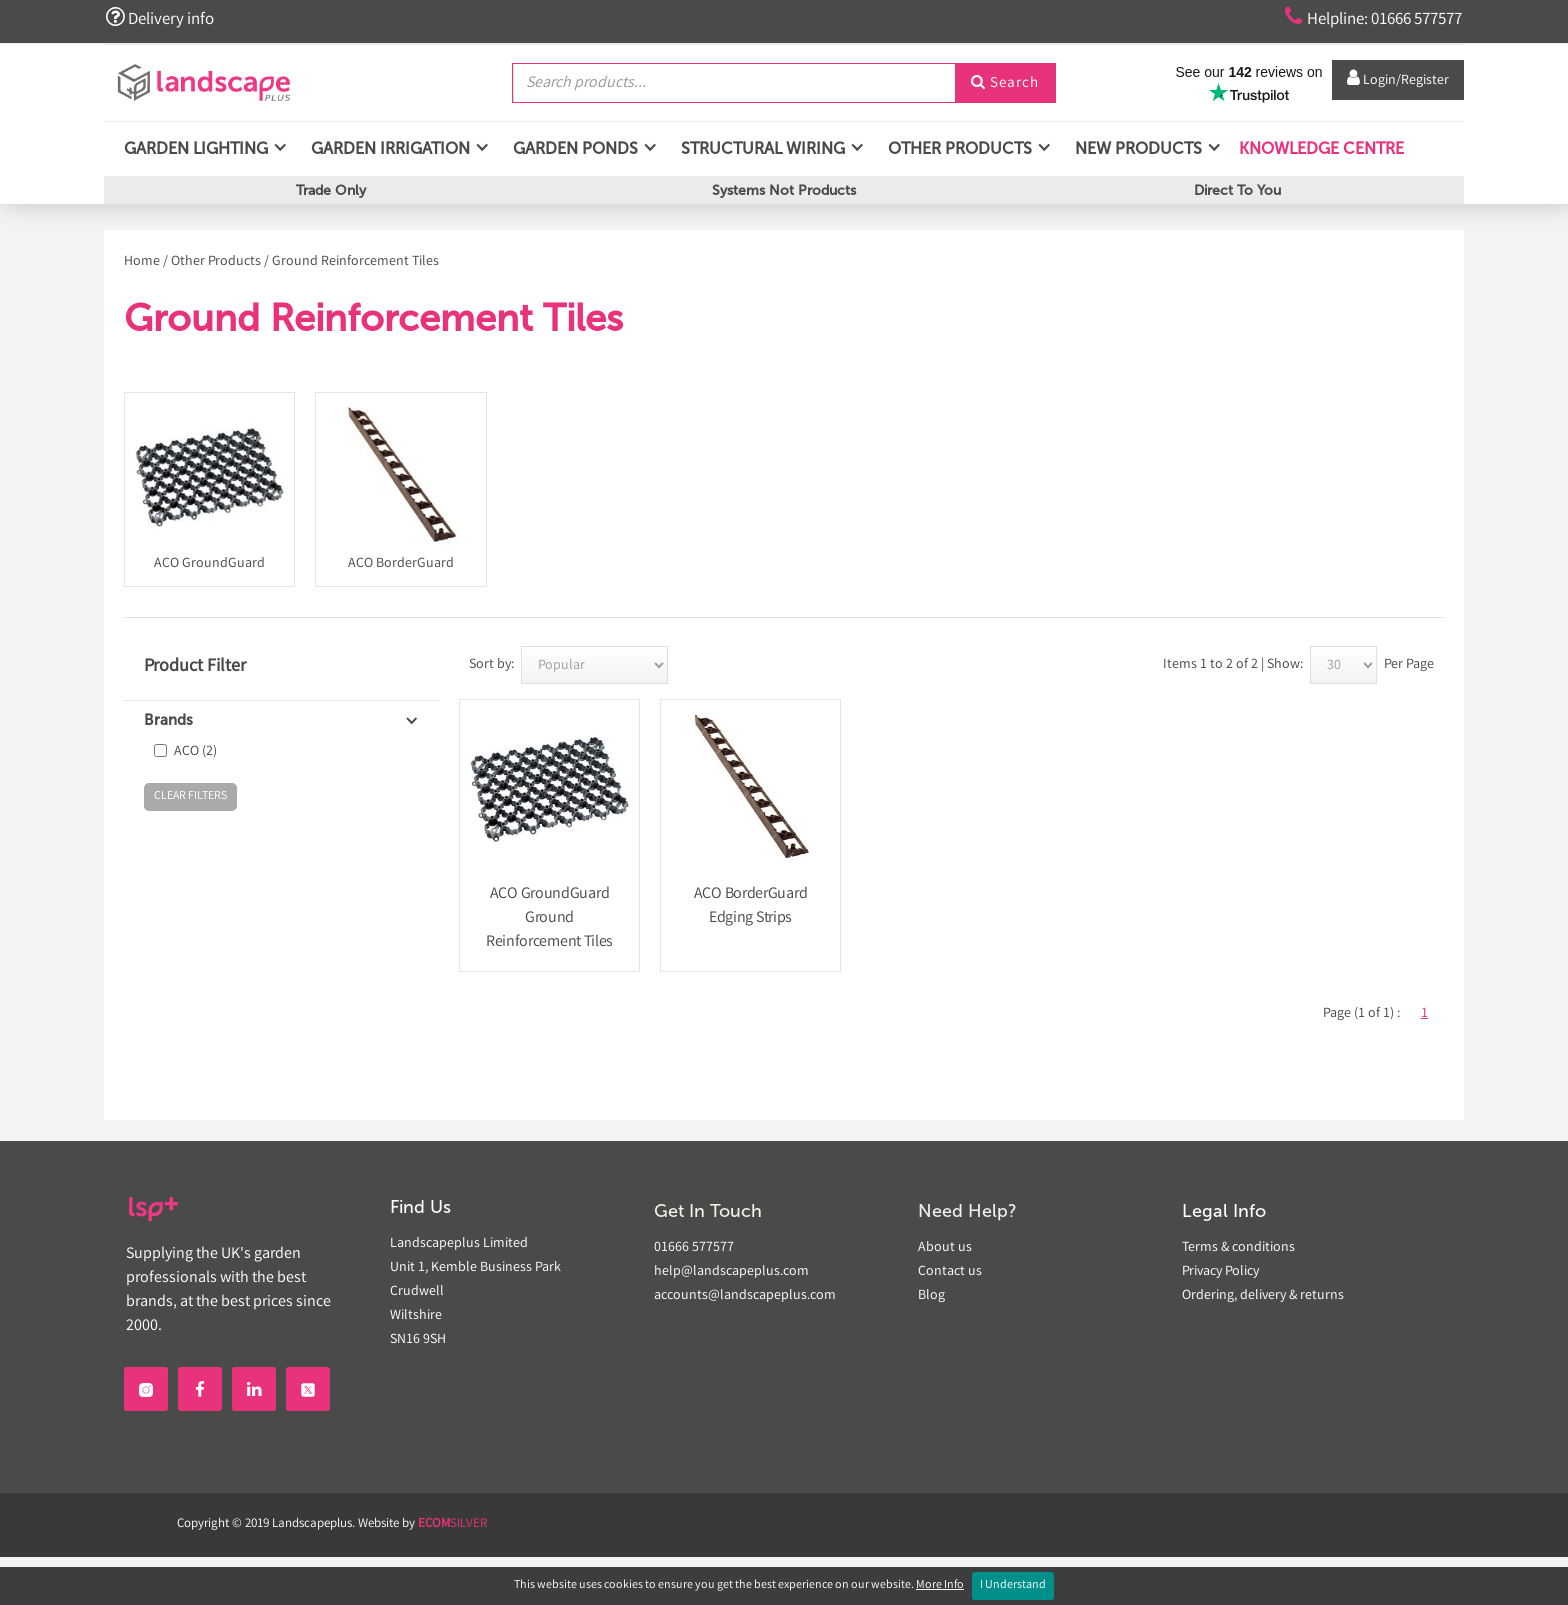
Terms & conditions (1238, 1248)
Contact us (950, 1272)
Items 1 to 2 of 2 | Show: (1233, 665)
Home (142, 262)
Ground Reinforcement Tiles (355, 262)
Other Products (216, 262)
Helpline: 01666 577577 (1365, 18)
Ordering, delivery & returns (1263, 1296)
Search (1005, 83)
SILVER (452, 1524)
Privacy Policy (1220, 1272)
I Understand (1013, 1585)
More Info (940, 1585)
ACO (195, 752)
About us (945, 1248)
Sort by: (491, 665)
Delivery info (162, 18)
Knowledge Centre (1319, 149)
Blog (931, 1296)
